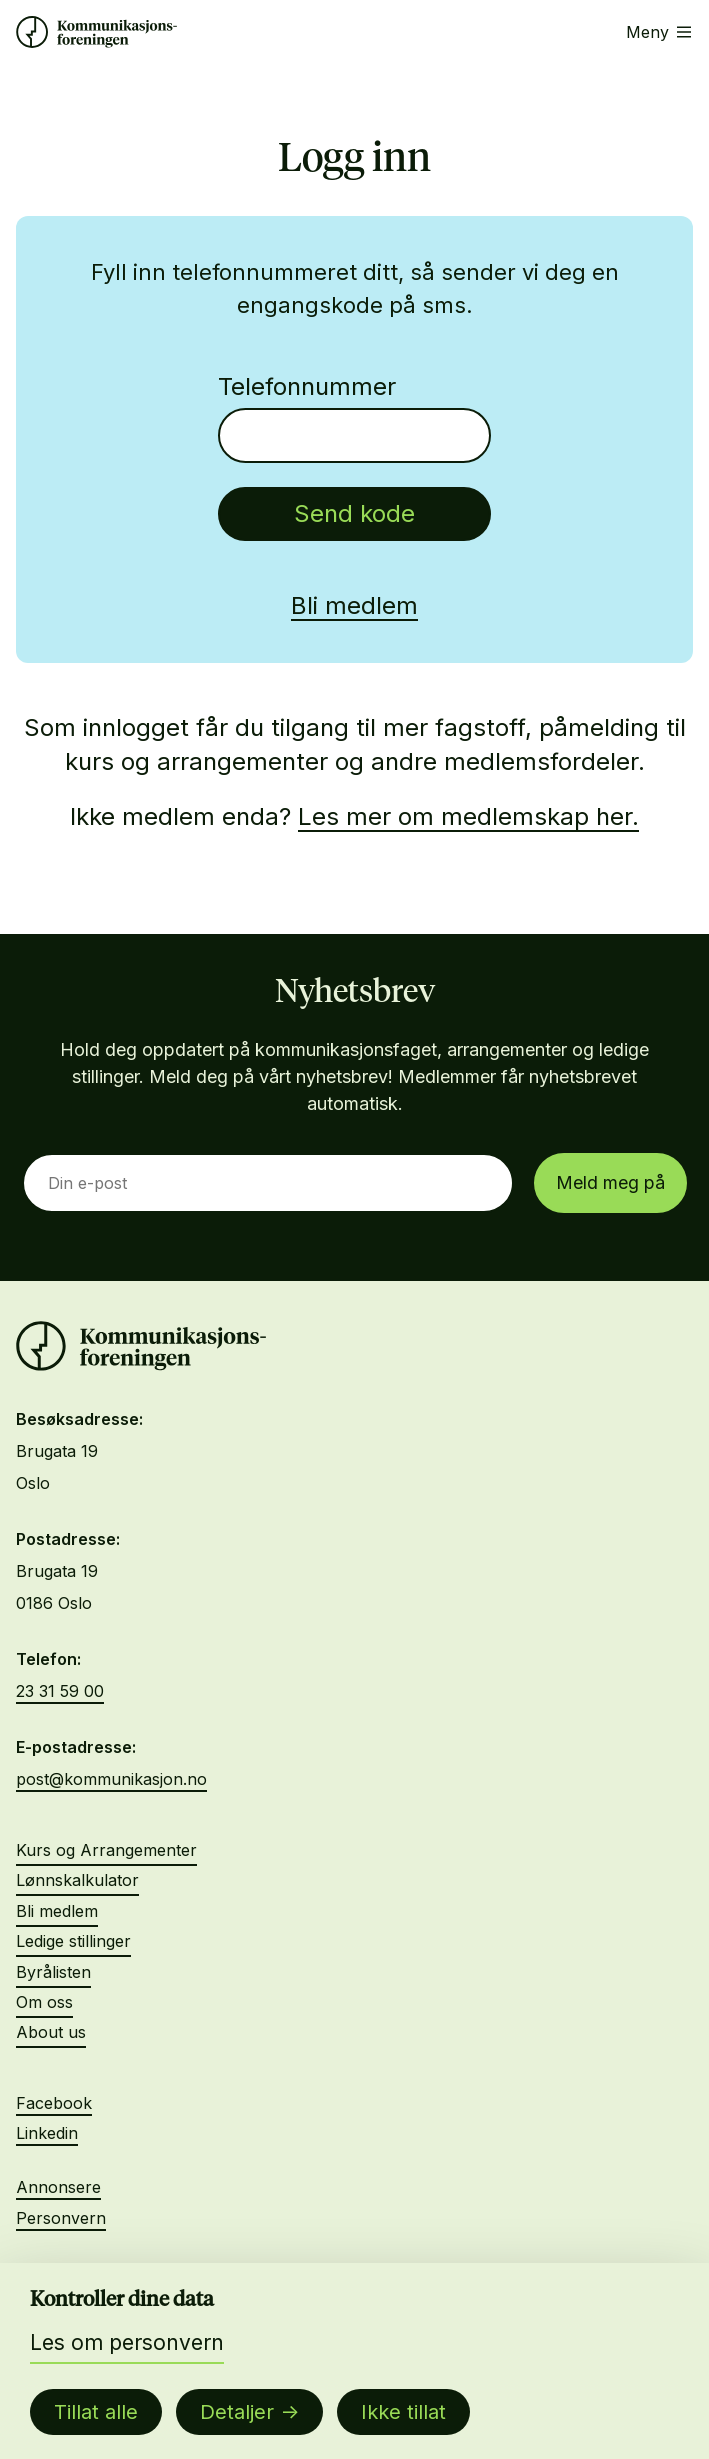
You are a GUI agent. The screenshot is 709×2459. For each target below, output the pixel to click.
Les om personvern (127, 2342)
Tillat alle (96, 2412)
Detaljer (237, 2412)
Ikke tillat (403, 2412)
